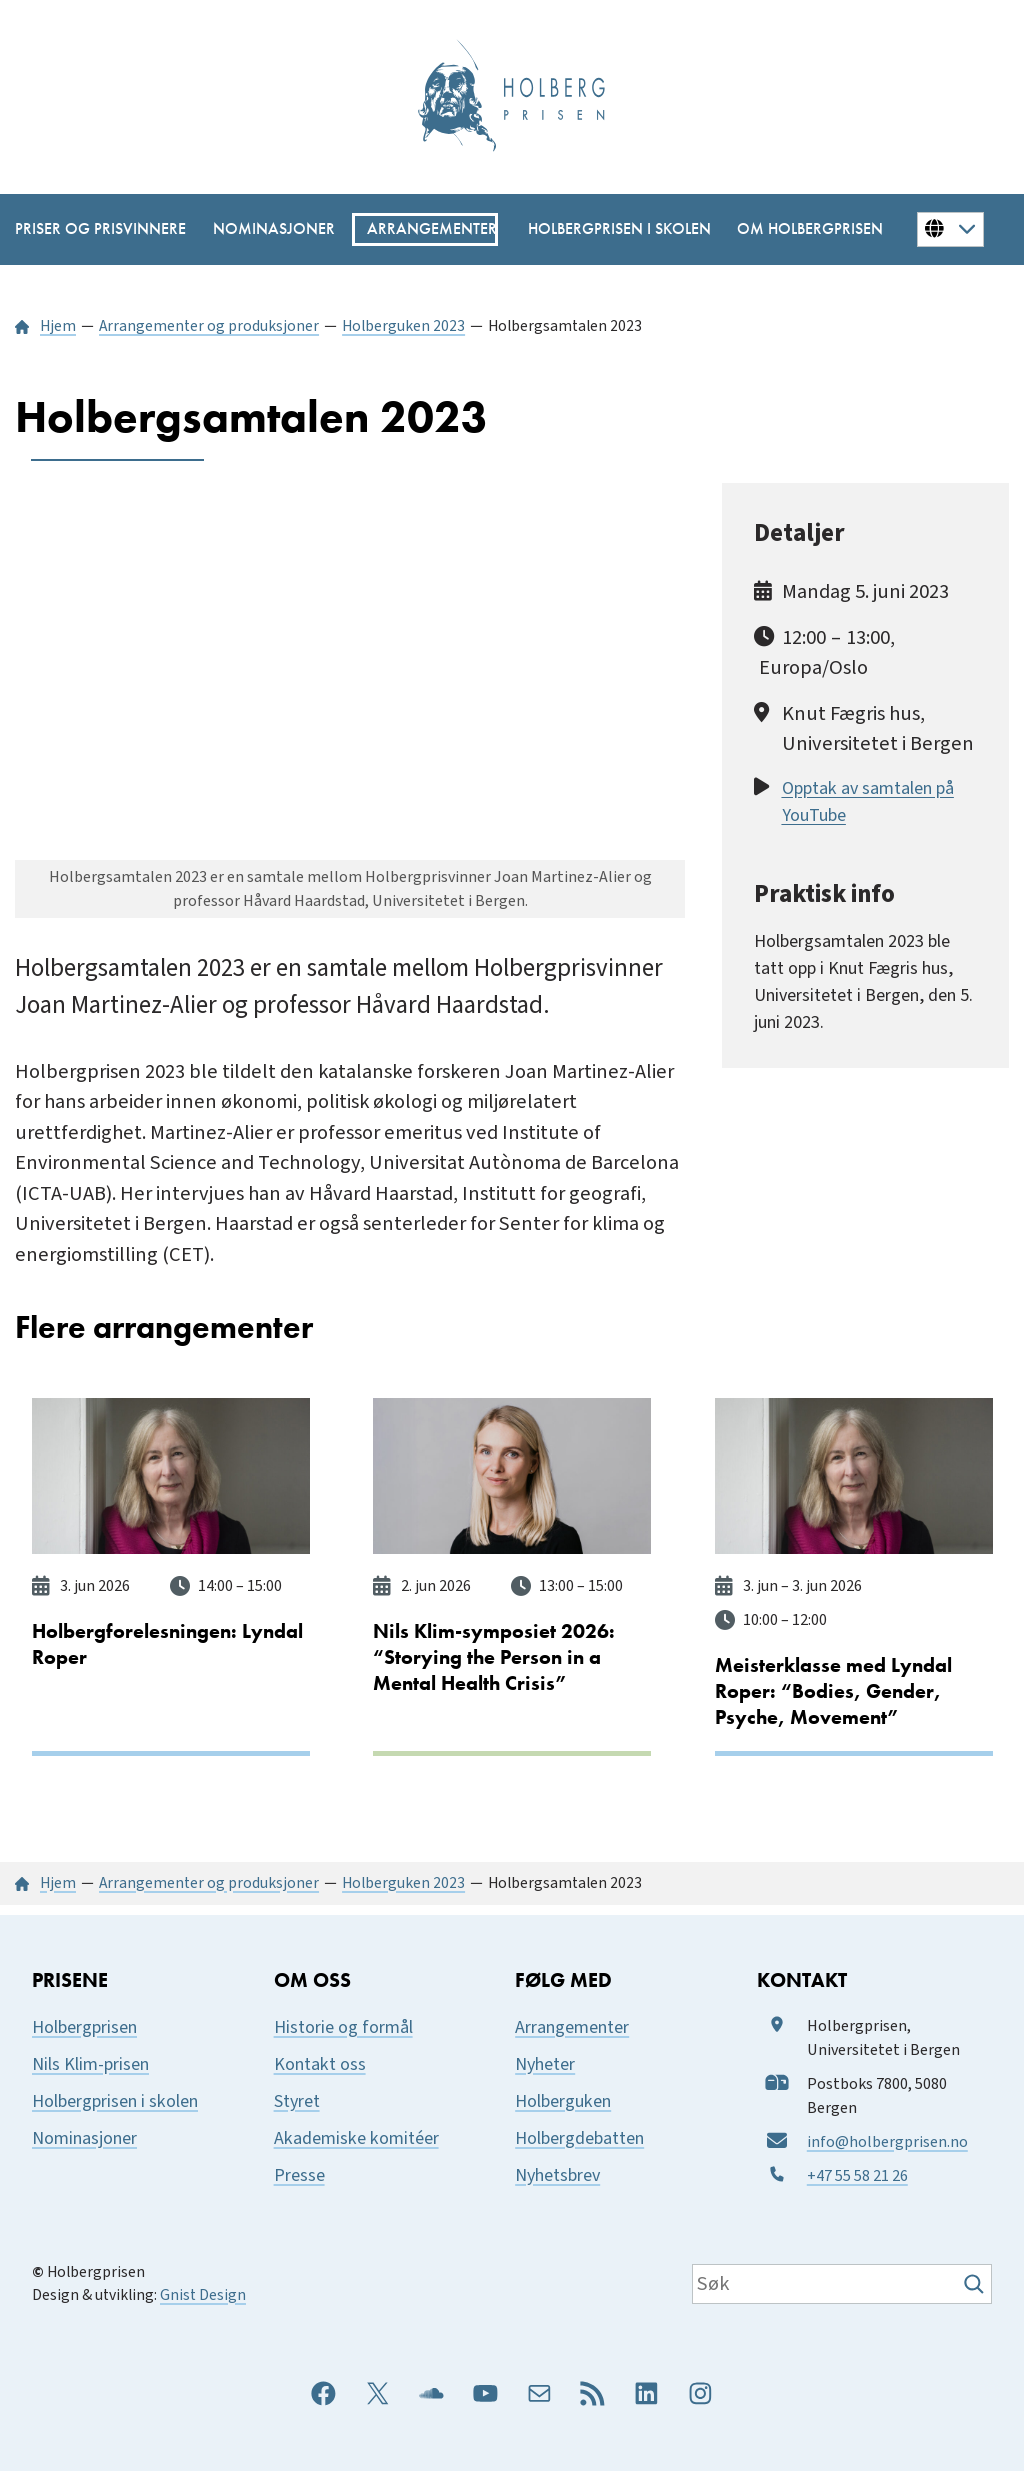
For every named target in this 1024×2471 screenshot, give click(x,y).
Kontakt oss (320, 2062)
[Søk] (976, 2283)
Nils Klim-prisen (90, 2062)
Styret (297, 2099)
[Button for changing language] (950, 229)
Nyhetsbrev (557, 2173)
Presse (299, 2173)
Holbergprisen (84, 2025)
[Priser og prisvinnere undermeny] (91, 229)
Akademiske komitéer (356, 2136)
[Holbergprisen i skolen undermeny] (610, 229)
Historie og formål (343, 2025)
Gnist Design (203, 2294)
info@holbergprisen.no (887, 2140)
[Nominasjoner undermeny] (267, 229)
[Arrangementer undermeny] (425, 229)
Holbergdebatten (579, 2136)
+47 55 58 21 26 (857, 2174)
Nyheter (545, 2062)
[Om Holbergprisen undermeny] (802, 229)
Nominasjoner (84, 2136)
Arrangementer (572, 2025)
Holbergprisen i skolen (115, 2099)
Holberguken (563, 2099)
